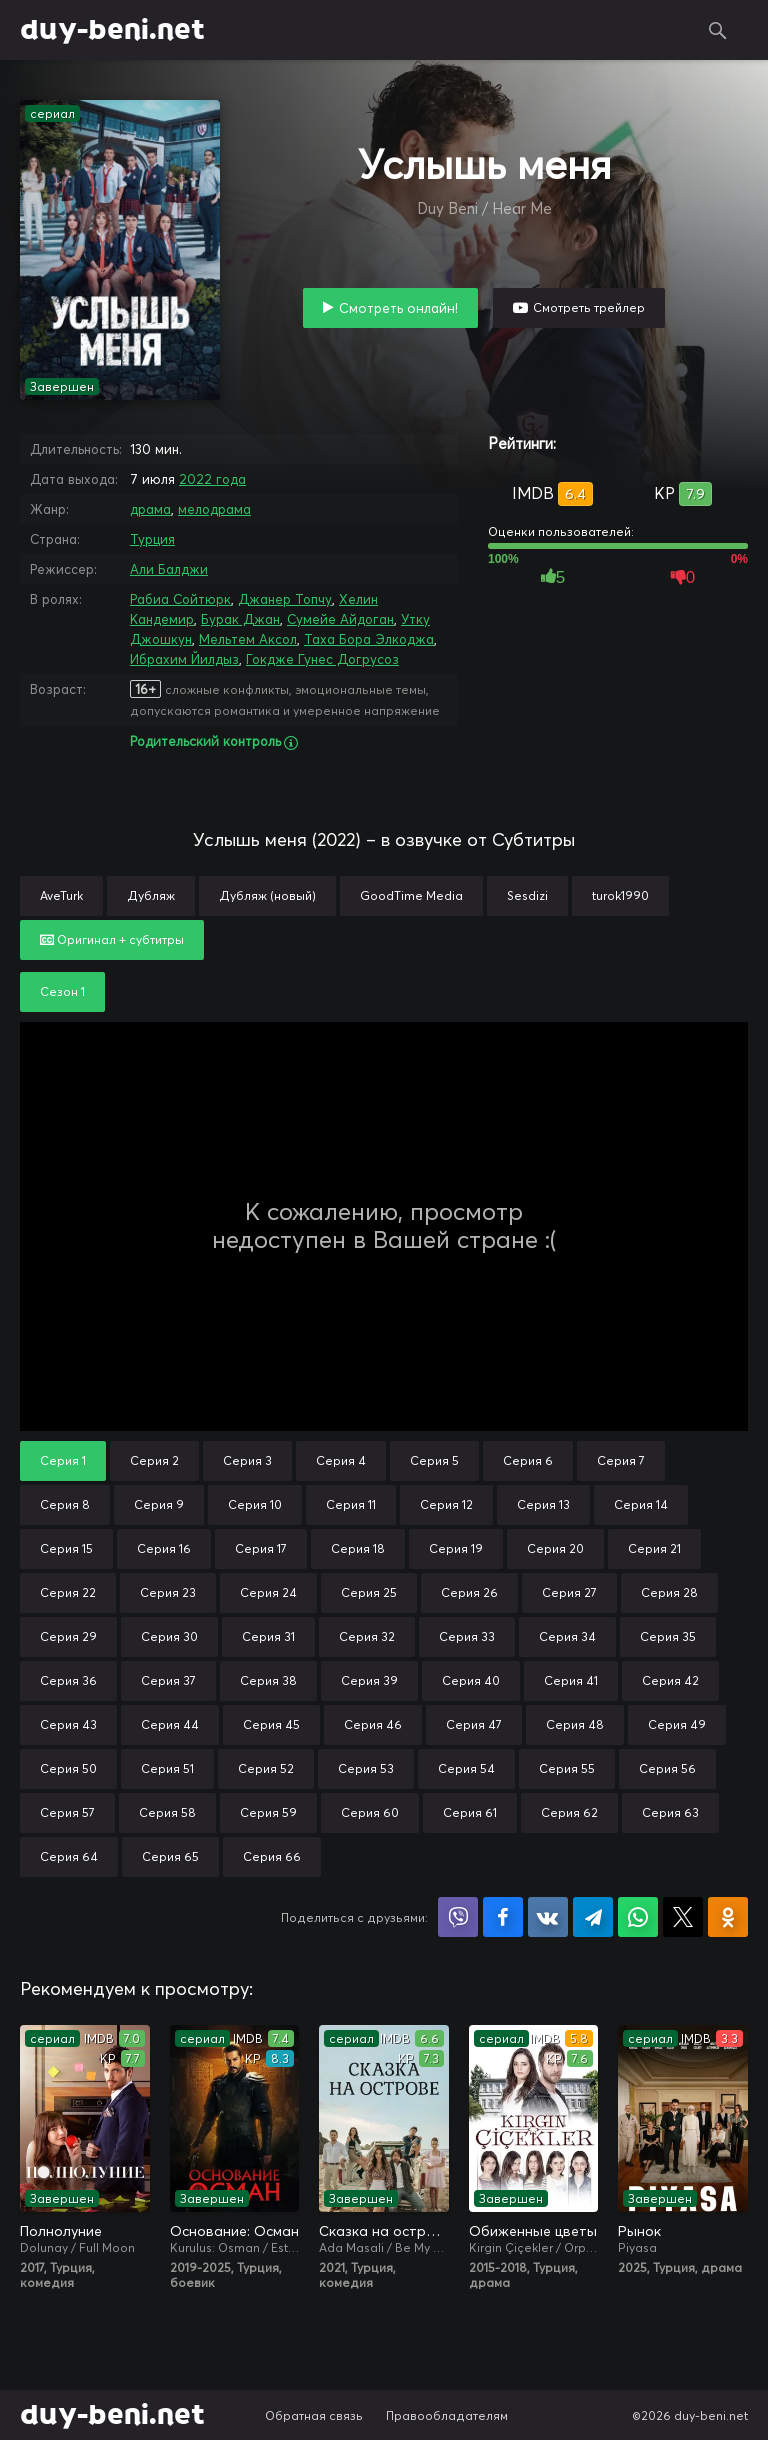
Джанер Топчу (285, 599)
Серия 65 (170, 1856)
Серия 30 (169, 1636)
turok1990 (620, 895)
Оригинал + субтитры (112, 939)
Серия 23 (168, 1592)
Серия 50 (68, 1768)
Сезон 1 (62, 991)
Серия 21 (654, 1548)
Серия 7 (621, 1460)
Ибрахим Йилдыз (184, 659)
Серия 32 (367, 1636)
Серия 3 (247, 1460)
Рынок (639, 2231)
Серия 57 (67, 1812)
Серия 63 (670, 1812)
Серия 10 (255, 1504)
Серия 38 (268, 1680)
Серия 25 (369, 1592)
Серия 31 (268, 1636)
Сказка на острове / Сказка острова (384, 2231)
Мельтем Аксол (248, 639)
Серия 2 (154, 1460)
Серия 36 (68, 1680)
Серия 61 (470, 1812)
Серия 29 (68, 1636)
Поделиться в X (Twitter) (683, 1917)
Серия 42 (670, 1680)
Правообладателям (447, 2415)
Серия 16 (164, 1548)
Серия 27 (569, 1592)
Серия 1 (63, 1460)
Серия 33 (467, 1636)
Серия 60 (370, 1812)
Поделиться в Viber (458, 1917)
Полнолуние (61, 2231)
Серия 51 (167, 1768)
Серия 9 (159, 1504)
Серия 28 (669, 1592)
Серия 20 (555, 1548)
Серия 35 (668, 1636)
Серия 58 (167, 1812)
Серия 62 (569, 1812)
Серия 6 (528, 1460)
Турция (152, 539)
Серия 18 (358, 1548)
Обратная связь (314, 2415)
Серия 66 (272, 1856)
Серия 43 (68, 1724)
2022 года (212, 479)
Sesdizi (527, 895)
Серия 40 (471, 1680)
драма (150, 509)
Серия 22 (68, 1592)
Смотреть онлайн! (398, 308)
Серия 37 (168, 1680)
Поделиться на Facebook (503, 1917)
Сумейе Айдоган (340, 619)
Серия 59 (268, 1812)
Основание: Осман (234, 2231)
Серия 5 (434, 1460)
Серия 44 (170, 1724)
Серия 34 (567, 1636)
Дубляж (151, 895)
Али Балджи (169, 569)
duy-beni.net (112, 30)
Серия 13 (543, 1504)
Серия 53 (366, 1768)
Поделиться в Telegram (593, 1917)
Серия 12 (446, 1504)
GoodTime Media (411, 895)
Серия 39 (369, 1680)
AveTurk (61, 895)
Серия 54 (466, 1768)
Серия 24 (268, 1592)
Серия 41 (571, 1680)
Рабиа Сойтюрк (180, 599)
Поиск (718, 30)
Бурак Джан (240, 619)
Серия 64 (69, 1856)
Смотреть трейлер (589, 307)
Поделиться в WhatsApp (638, 1917)
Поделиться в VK (548, 1917)
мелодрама (214, 509)
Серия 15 (66, 1548)
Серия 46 (373, 1724)
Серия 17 (261, 1548)
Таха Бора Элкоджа (369, 639)
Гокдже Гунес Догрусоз (322, 659)
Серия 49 (677, 1724)
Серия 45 (271, 1724)
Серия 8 (65, 1504)
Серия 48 (575, 1724)
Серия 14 (641, 1504)
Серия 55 (567, 1768)
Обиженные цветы (533, 2231)
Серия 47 (474, 1724)
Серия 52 (266, 1768)
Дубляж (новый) (267, 895)
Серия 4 (341, 1460)
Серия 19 (456, 1548)
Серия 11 (351, 1504)
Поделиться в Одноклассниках (728, 1917)
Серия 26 (469, 1592)
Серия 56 (667, 1768)
